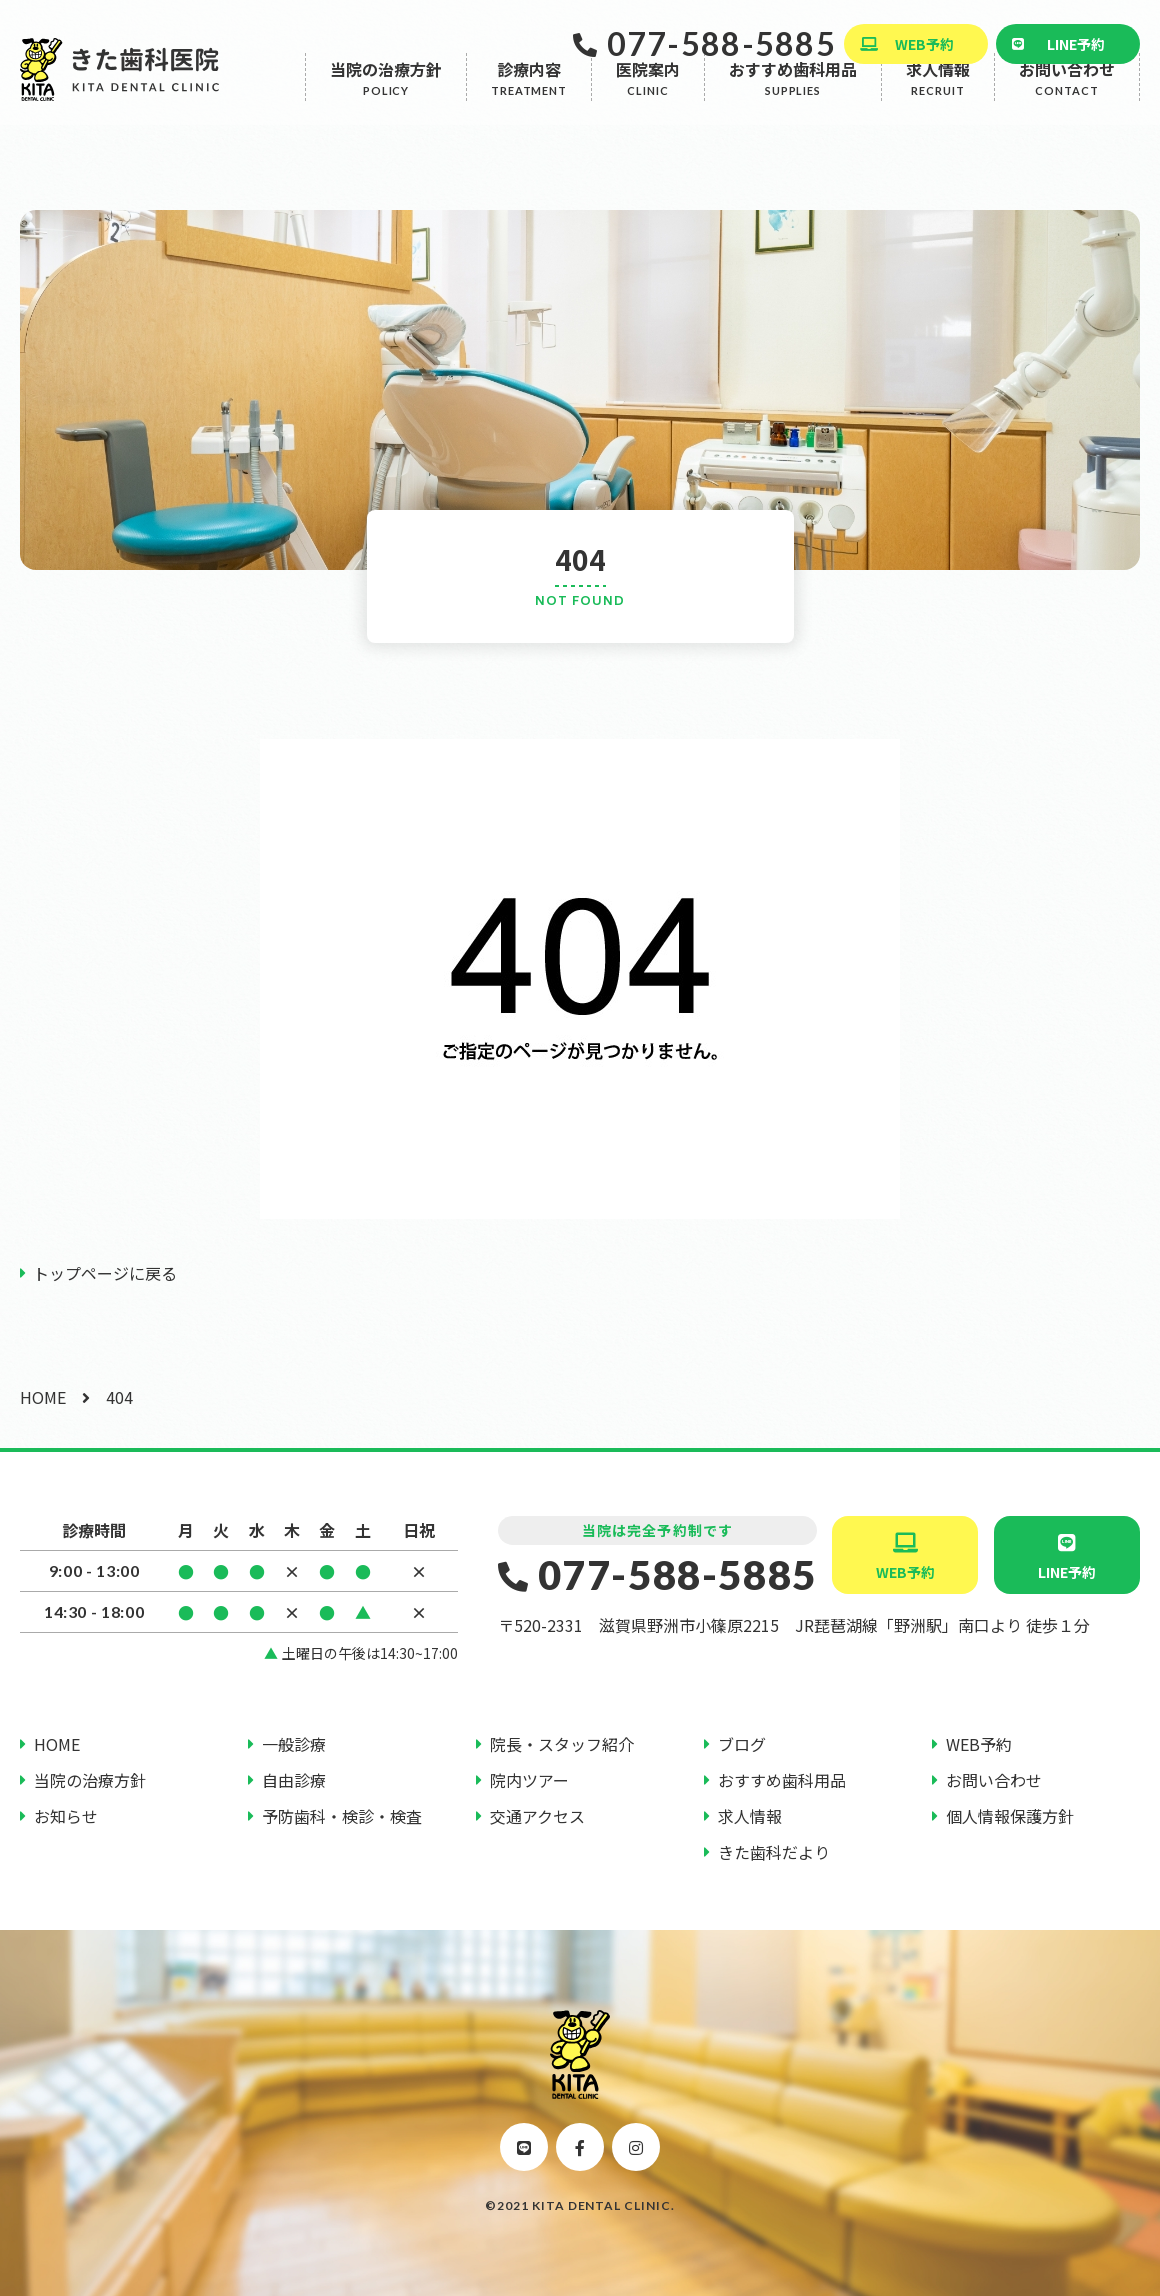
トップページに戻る (105, 1273)
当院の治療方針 (386, 106)
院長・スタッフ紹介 (562, 1744)
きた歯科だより (774, 1852)
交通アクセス (537, 1816)
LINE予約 (1076, 44)
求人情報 (938, 106)
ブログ (742, 1744)
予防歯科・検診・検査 (342, 1816)
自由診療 (294, 1780)
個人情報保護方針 (1010, 1816)
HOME (43, 1397)
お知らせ (66, 1816)
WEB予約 (924, 44)
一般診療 (294, 1744)
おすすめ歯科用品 (793, 106)
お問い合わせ (1067, 106)
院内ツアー (529, 1780)
